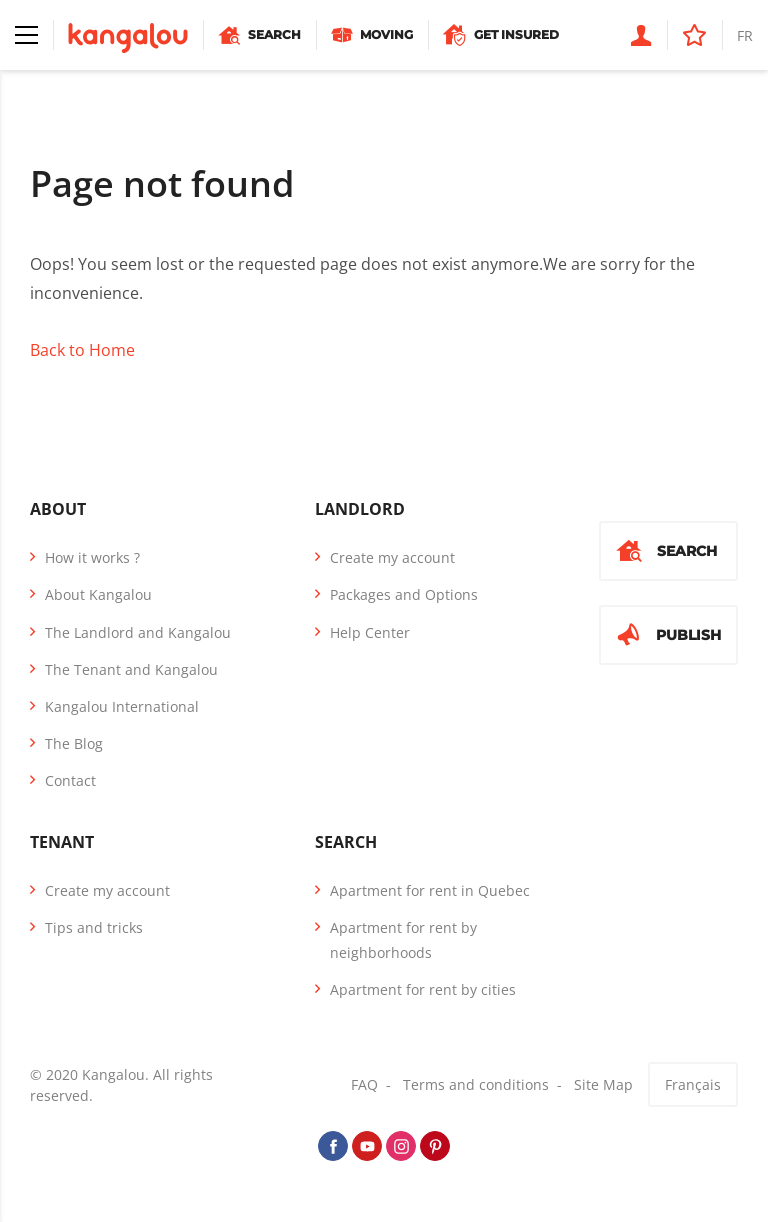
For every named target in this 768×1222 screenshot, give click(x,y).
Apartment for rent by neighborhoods (403, 940)
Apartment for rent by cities (423, 989)
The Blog (74, 743)
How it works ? (92, 557)
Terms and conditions (476, 1084)
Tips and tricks (94, 927)
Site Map (603, 1084)
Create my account (392, 557)
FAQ (364, 1084)
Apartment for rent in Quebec (430, 890)
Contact (70, 780)
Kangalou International (122, 706)
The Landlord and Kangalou (138, 632)
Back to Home (82, 350)
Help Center (370, 632)
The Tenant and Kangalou (131, 669)
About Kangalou (98, 594)
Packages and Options (404, 594)
